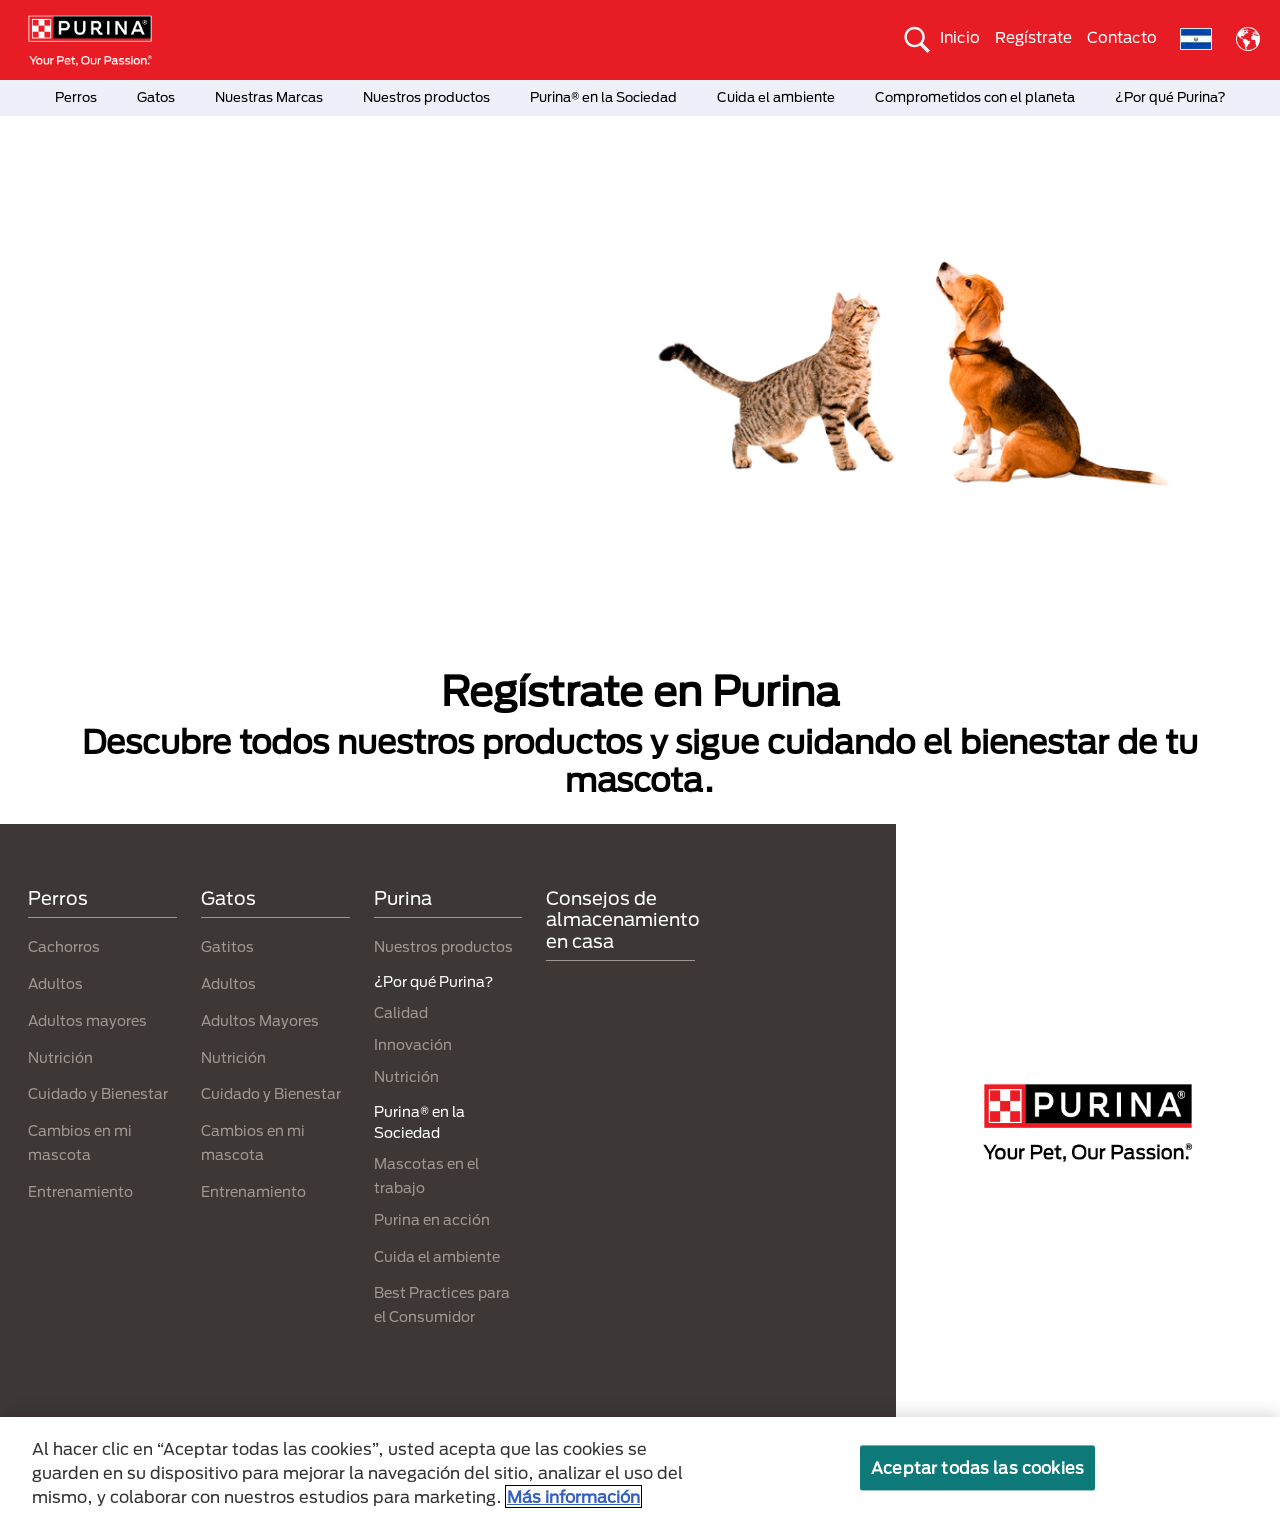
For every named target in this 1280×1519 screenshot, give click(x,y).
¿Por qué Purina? (1170, 97)
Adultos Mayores (260, 1020)
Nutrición (60, 1057)
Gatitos (227, 946)
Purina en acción (432, 1219)
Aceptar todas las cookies (977, 1467)
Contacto (1122, 37)
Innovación (413, 1044)
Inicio (960, 37)
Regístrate (1033, 37)
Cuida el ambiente (776, 97)
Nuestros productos (426, 97)
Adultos (55, 983)
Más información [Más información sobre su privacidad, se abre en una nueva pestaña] (573, 1496)
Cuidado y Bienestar (98, 1093)
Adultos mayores (87, 1020)
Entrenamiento (80, 1191)
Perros (76, 97)
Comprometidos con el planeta (975, 97)
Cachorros (64, 946)
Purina (403, 898)
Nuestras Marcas (269, 97)
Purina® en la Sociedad (603, 97)
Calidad (401, 1012)
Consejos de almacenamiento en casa (623, 919)
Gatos (156, 97)
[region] (640, 1468)
